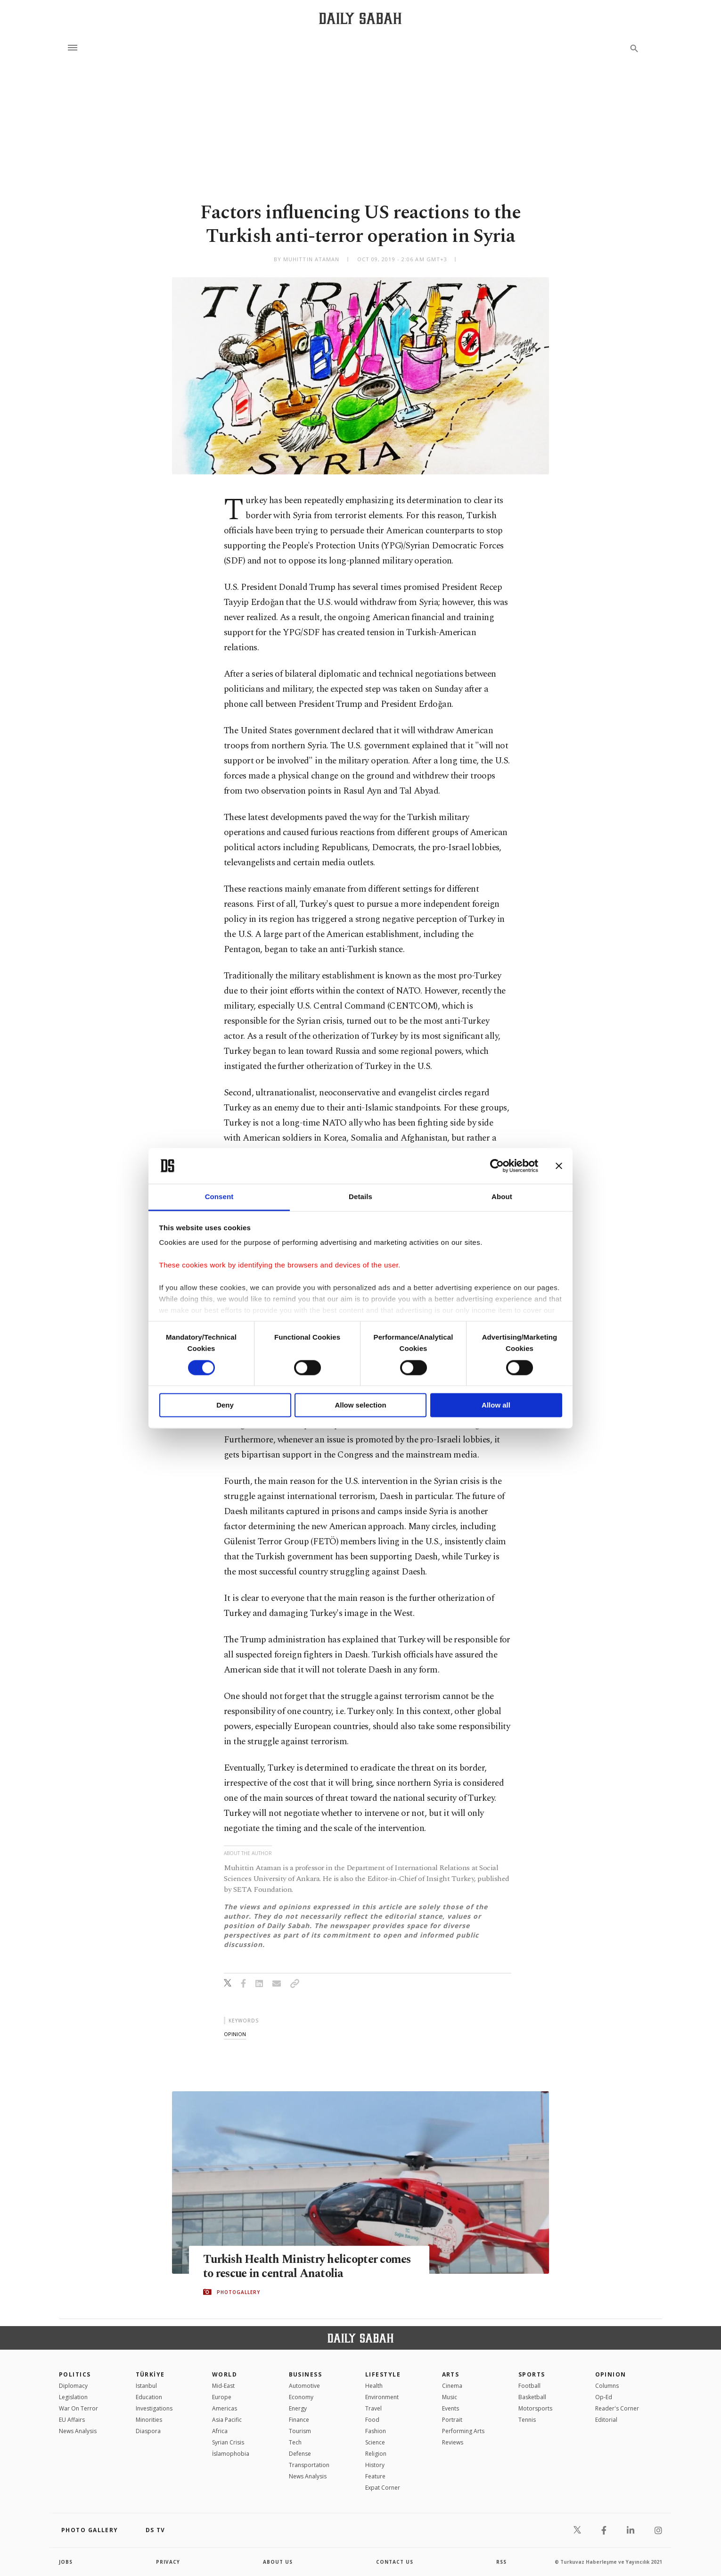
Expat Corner (382, 2488)
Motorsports (535, 2408)
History (375, 2465)
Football (529, 2386)
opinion (235, 2034)
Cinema (452, 2386)
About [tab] (502, 1197)
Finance (299, 2420)
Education (149, 2397)
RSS (501, 2562)
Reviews (452, 2442)
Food (372, 2420)
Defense (300, 2454)
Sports (531, 2374)
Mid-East (223, 2386)
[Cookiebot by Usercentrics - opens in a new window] (497, 1166)
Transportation (309, 2465)
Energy (298, 2408)
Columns (607, 2386)
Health (374, 2386)
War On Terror (78, 2408)
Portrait (452, 2420)
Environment (382, 2397)
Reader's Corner (617, 2408)
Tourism (300, 2431)
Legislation (73, 2397)
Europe (221, 2397)
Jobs (66, 2562)
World (224, 2374)
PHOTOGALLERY (238, 2292)
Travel (373, 2408)
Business (305, 2374)
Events (450, 2408)
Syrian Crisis (228, 2442)
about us (278, 2562)
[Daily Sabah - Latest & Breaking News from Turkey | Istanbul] (360, 18)
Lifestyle (383, 2374)
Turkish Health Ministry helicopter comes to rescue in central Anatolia (293, 2266)
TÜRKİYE (150, 2374)
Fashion (375, 2431)
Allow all (496, 1405)
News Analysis (78, 2431)
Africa (220, 2431)
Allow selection (360, 1405)
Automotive (304, 2386)
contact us (394, 2562)
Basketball (532, 2397)
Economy (301, 2397)
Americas (224, 2408)
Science (375, 2442)
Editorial (606, 2420)
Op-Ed (603, 2397)
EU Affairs (72, 2420)
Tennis (527, 2420)
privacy (168, 2562)
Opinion (610, 2374)
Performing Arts (463, 2431)
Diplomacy (73, 2386)
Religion (375, 2454)
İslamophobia (230, 2454)
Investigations (154, 2408)
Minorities (149, 2420)
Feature (375, 2476)
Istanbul (146, 2386)
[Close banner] (559, 1165)
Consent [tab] (219, 1197)
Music (449, 2397)
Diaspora (148, 2431)
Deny (225, 1405)
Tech (295, 2442)
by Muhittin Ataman (307, 259)
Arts (450, 2374)
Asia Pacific (227, 2420)
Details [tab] (360, 1197)
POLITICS (75, 2374)
